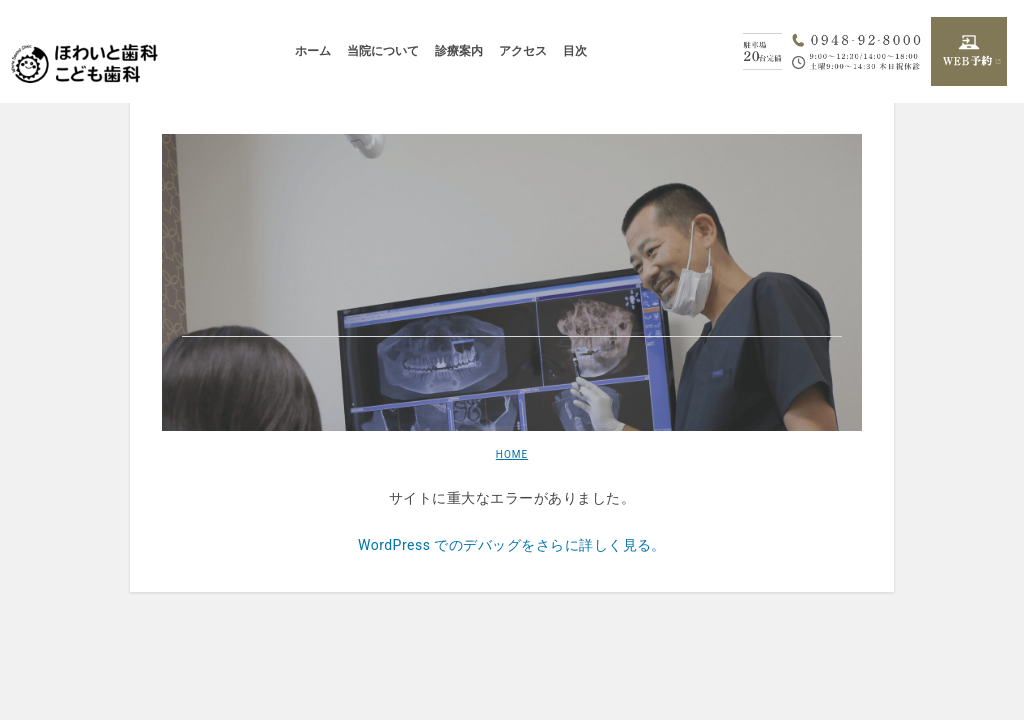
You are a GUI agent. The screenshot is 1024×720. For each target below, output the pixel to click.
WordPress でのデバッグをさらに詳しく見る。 (512, 545)
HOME (512, 454)
